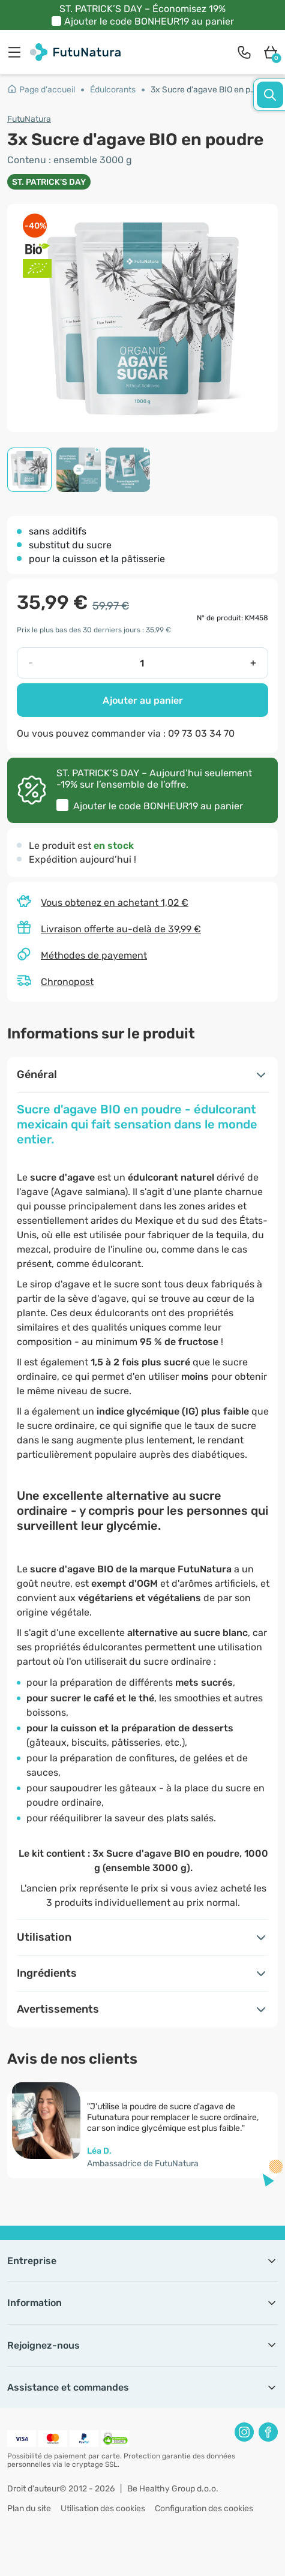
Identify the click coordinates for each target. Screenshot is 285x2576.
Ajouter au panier (143, 700)
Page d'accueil (41, 90)
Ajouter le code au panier (149, 21)
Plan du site (29, 2508)
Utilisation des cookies (103, 2508)
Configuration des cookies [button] (204, 2508)
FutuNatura (29, 119)
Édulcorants (113, 90)
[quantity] (142, 663)
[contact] (244, 52)
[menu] (17, 52)
